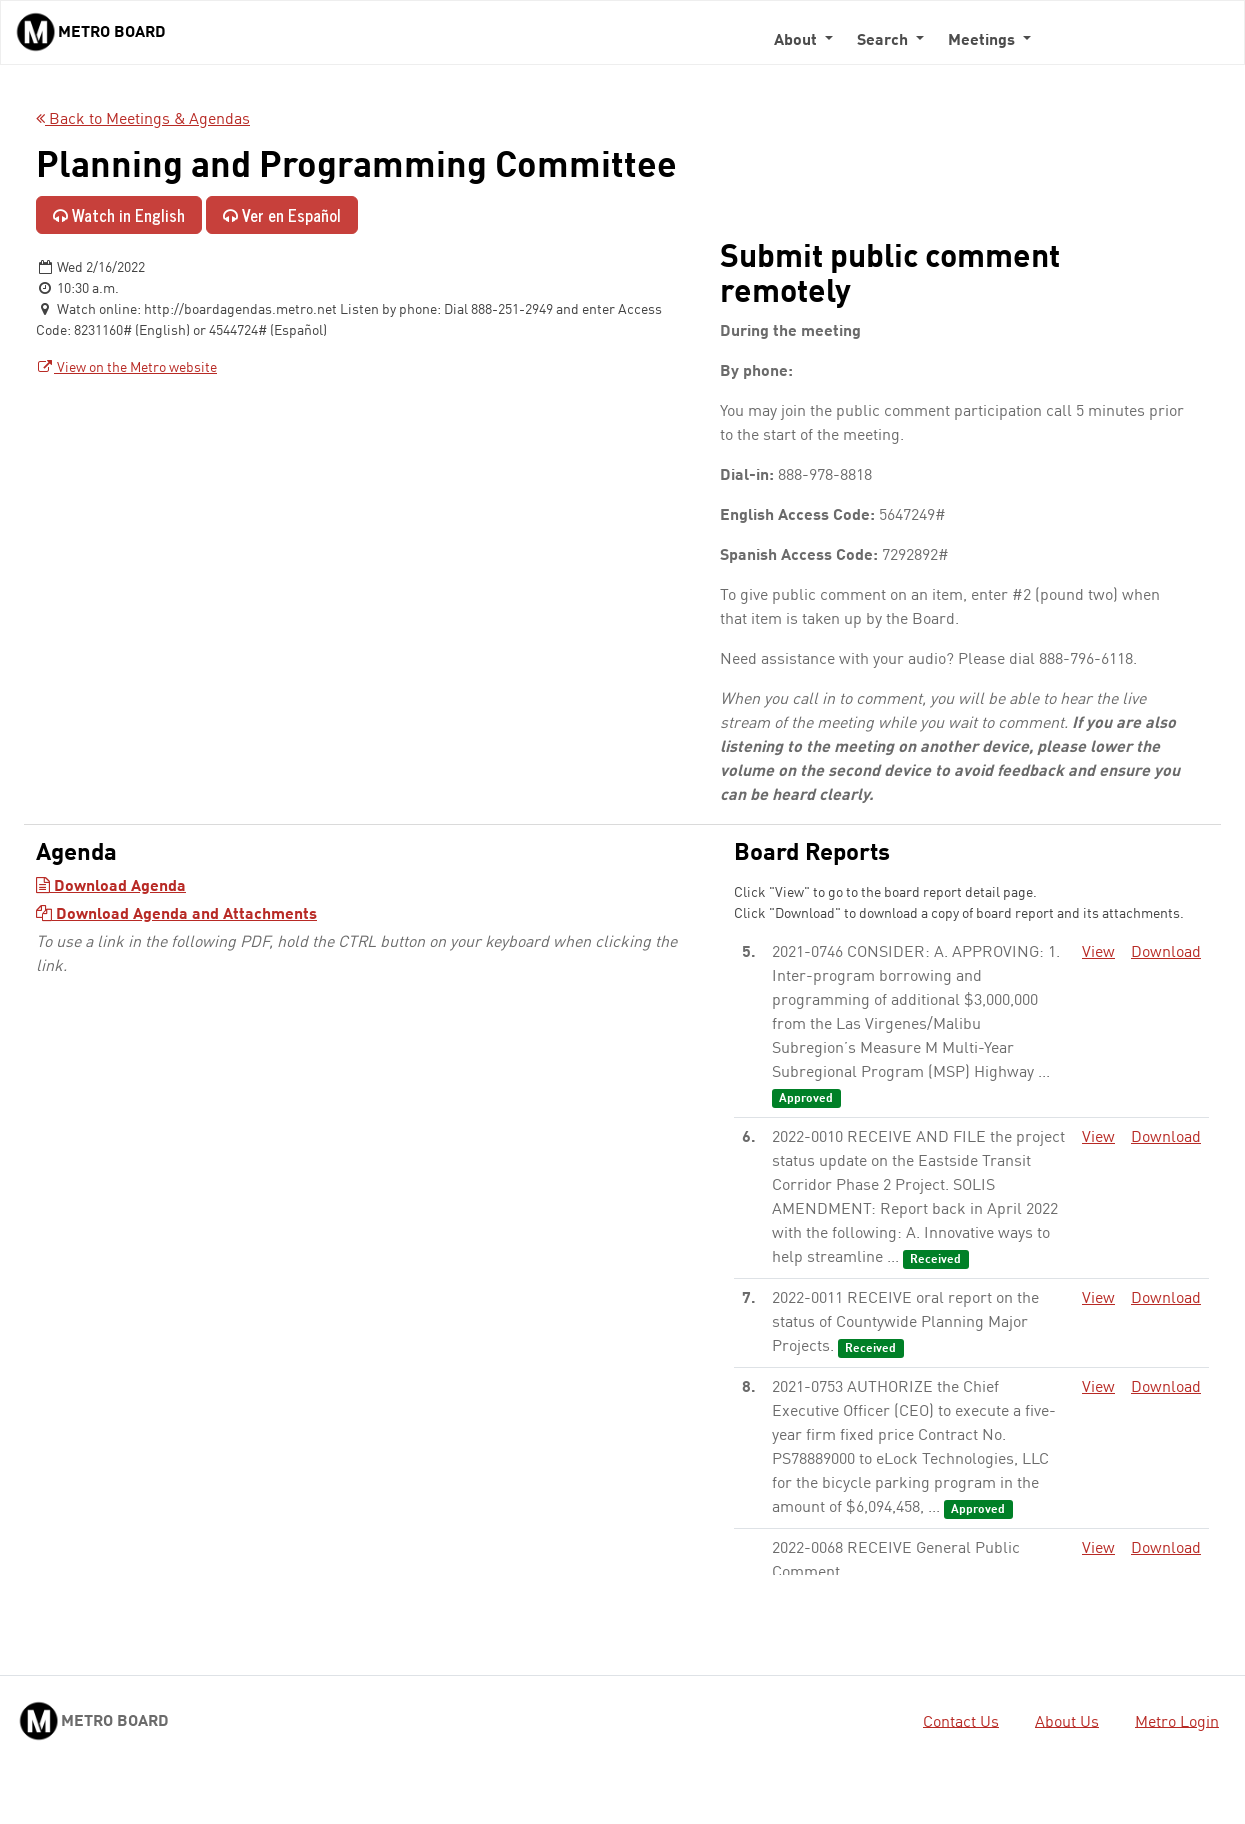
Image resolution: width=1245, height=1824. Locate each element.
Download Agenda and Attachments (176, 915)
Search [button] (884, 41)
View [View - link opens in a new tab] (1098, 953)
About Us (1067, 1722)
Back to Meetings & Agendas (143, 120)
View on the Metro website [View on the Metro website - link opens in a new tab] (126, 368)
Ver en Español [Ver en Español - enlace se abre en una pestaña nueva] (282, 215)
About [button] (797, 41)
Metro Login (1177, 1722)
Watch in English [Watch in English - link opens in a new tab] (119, 215)
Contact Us (961, 1722)
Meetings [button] (983, 41)
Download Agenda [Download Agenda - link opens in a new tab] (111, 887)
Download (1166, 953)
